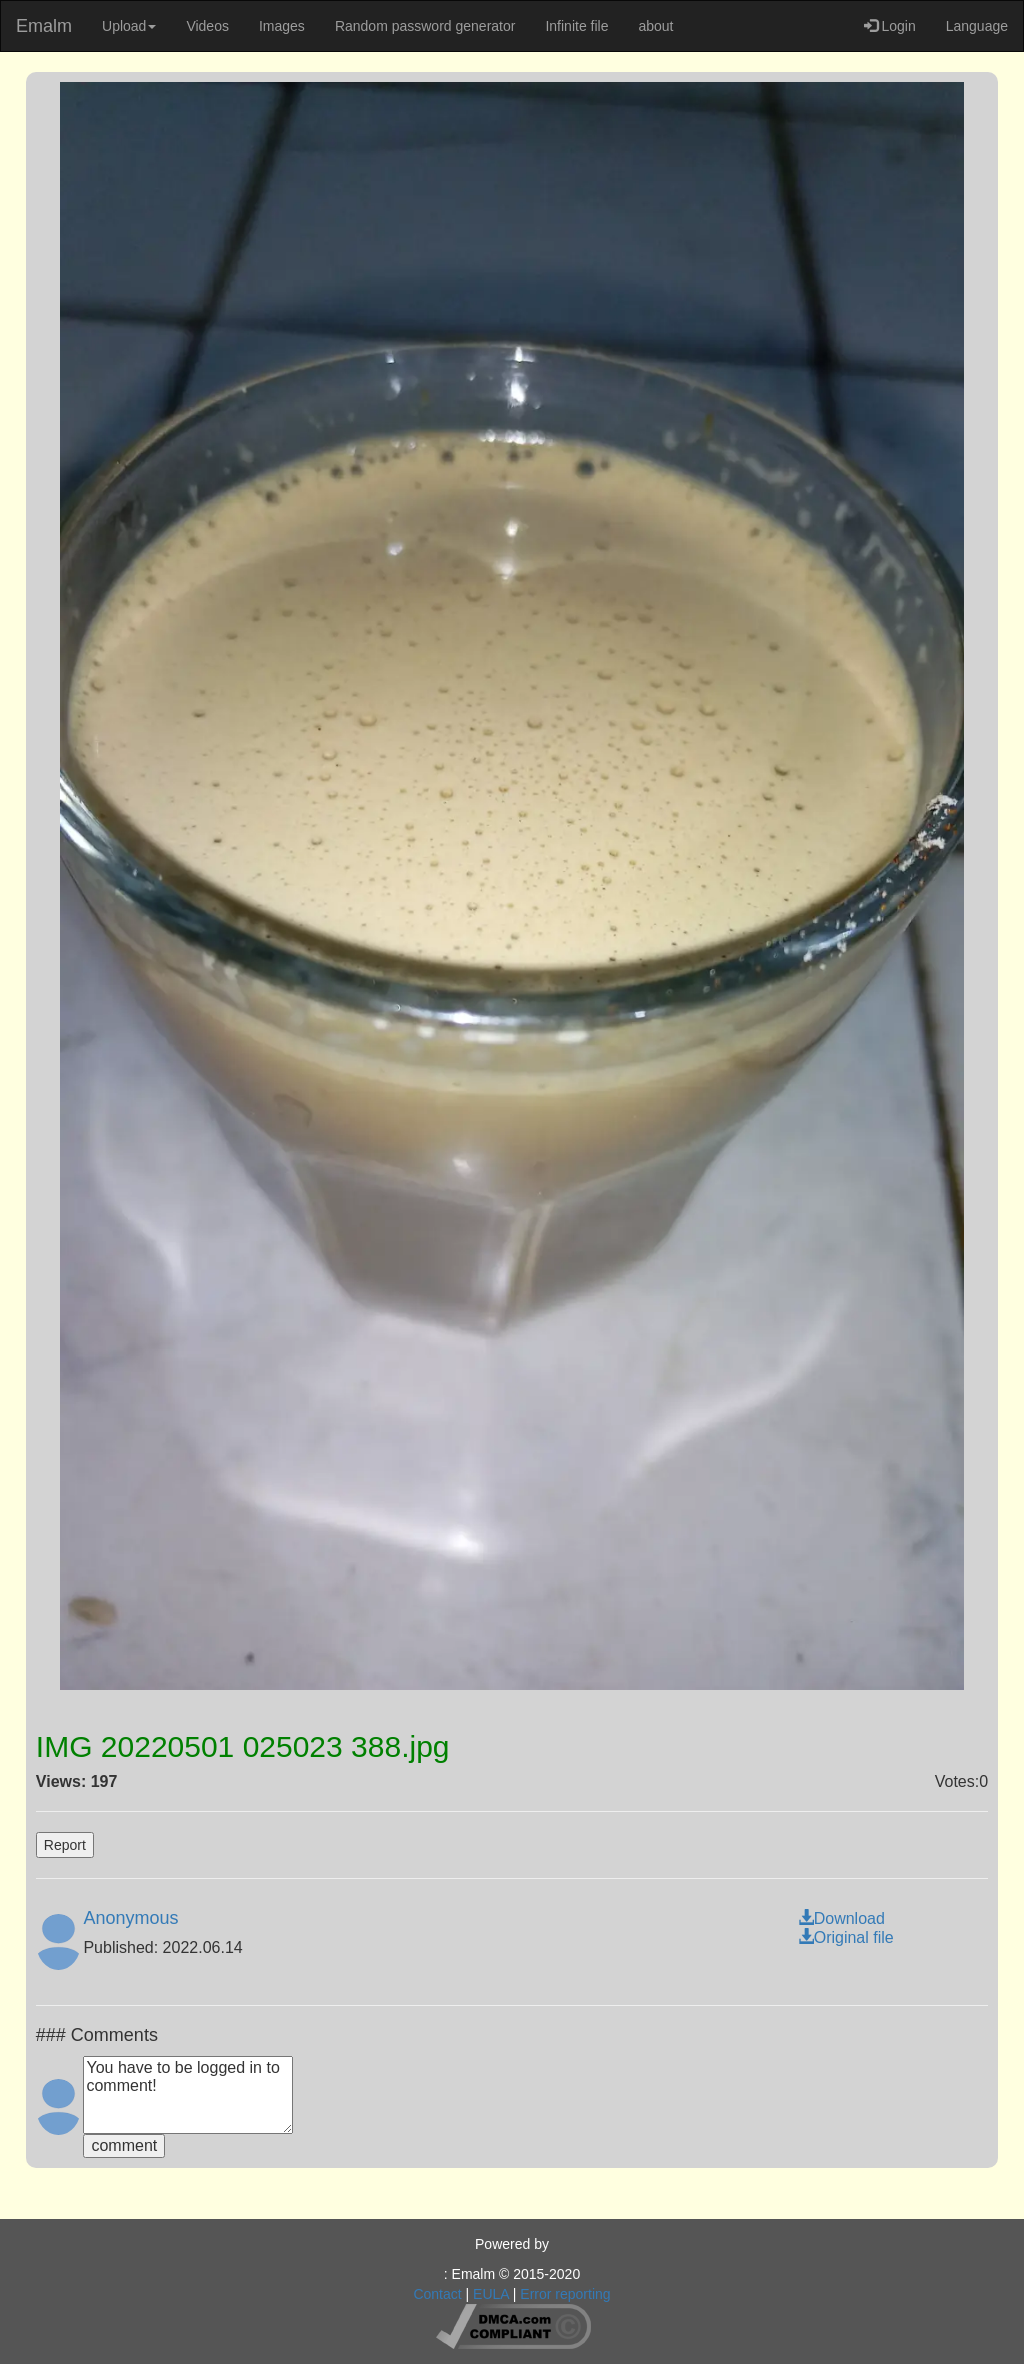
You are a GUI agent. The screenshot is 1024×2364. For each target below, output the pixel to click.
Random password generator (425, 26)
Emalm (44, 26)
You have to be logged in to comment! (188, 2095)
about (655, 26)
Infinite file (576, 26)
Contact (437, 2294)
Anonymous (130, 1918)
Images (282, 26)
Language (977, 26)
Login (890, 26)
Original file (846, 1937)
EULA (491, 2294)
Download (841, 1918)
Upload (129, 26)
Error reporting (565, 2294)
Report (65, 1845)
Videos (207, 26)
